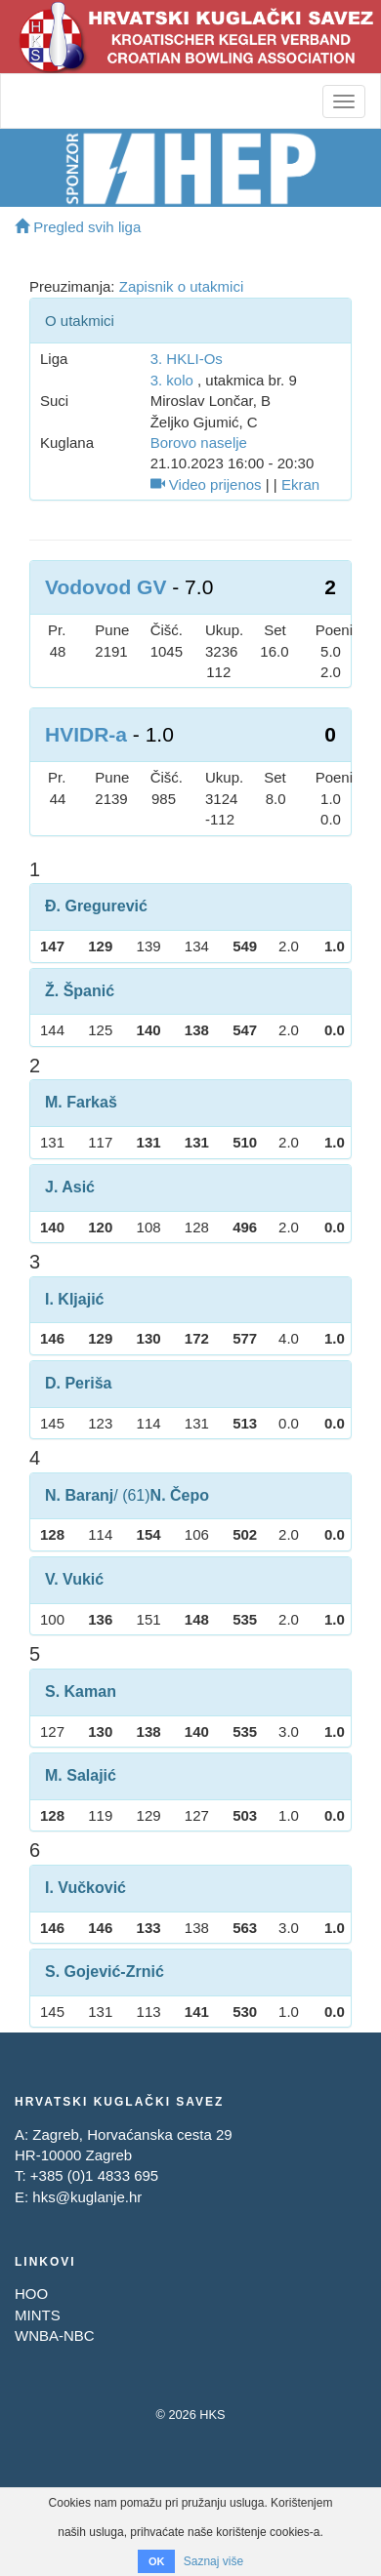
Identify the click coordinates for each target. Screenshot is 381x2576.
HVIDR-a (86, 734)
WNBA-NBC (55, 2335)
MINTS (38, 2315)
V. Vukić (74, 1579)
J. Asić (70, 1187)
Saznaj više (213, 2561)
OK (156, 2561)
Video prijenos (206, 484)
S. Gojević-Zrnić (104, 1971)
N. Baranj (79, 1495)
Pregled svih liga (78, 227)
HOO (31, 2293)
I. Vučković (85, 1887)
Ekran (300, 484)
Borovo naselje (198, 442)
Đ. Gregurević (96, 906)
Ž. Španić (79, 991)
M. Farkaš (81, 1102)
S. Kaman (80, 1691)
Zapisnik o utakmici (181, 286)
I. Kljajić (74, 1299)
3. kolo (171, 380)
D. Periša (78, 1383)
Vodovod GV (105, 587)
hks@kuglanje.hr (87, 2197)
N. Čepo (179, 1495)
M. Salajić (80, 1775)
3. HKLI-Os (186, 358)
